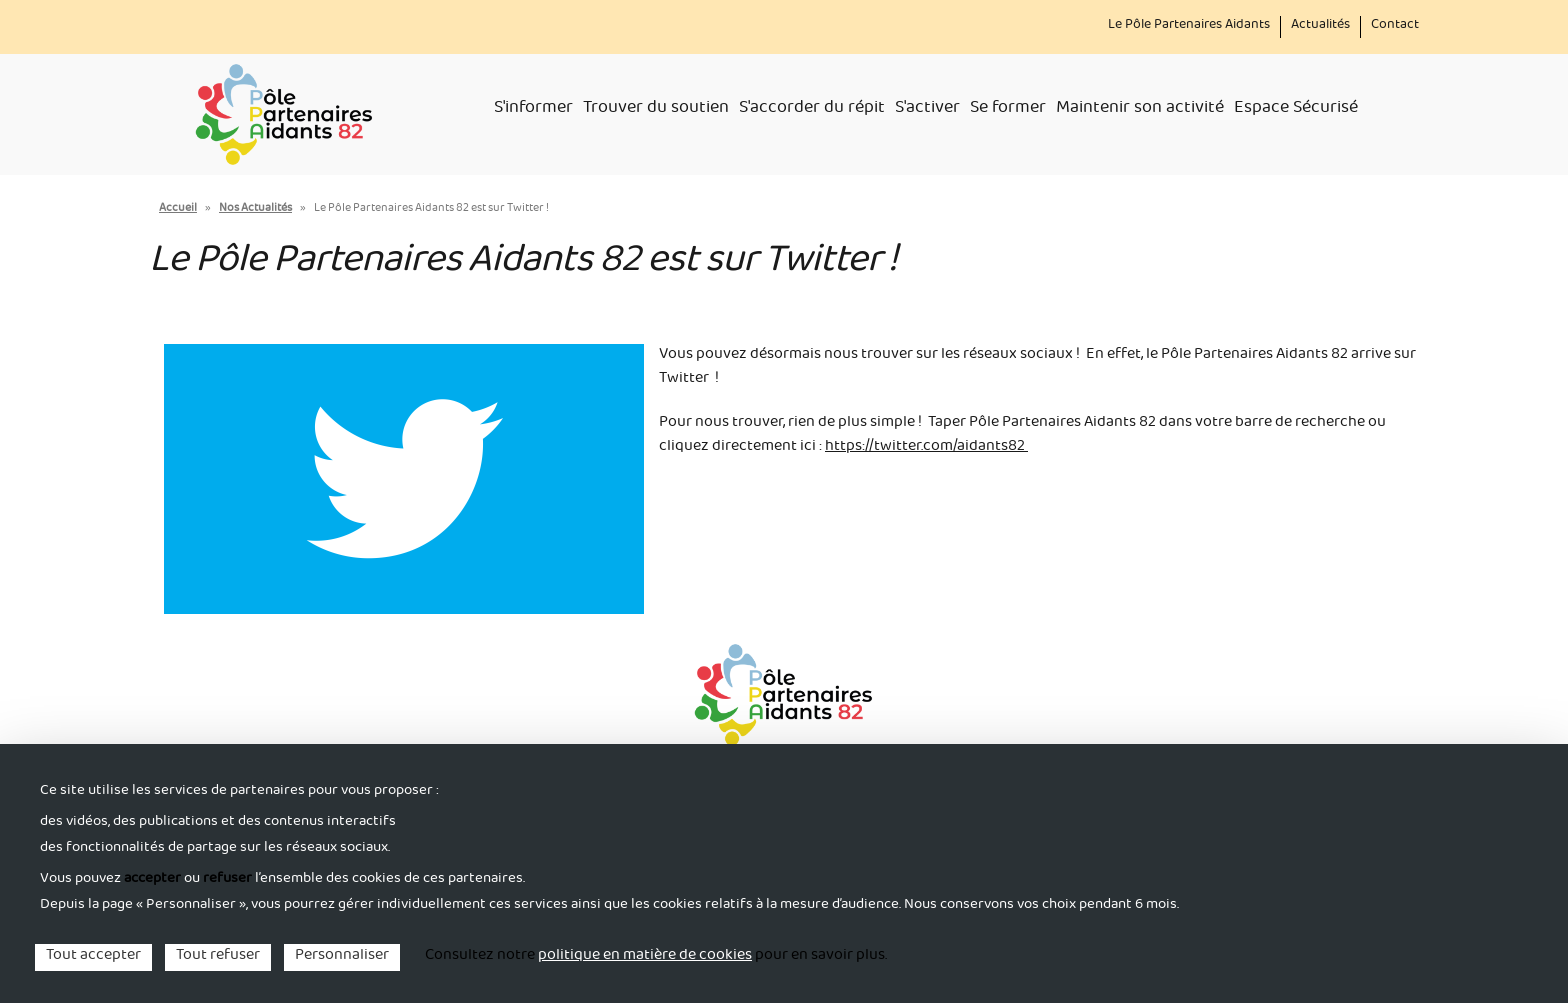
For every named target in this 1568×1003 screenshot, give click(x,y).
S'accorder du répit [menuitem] (812, 110)
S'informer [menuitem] (533, 110)
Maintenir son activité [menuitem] (1140, 110)
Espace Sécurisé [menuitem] (1296, 110)
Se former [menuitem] (1008, 110)
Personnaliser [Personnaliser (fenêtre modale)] (342, 957)
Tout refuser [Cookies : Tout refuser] (218, 957)
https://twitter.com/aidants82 (926, 448)
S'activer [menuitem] (927, 110)
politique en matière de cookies (645, 957)
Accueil (178, 209)
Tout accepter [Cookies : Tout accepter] (93, 957)
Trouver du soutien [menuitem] (656, 110)
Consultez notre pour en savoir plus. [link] (656, 957)
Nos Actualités (255, 209)
